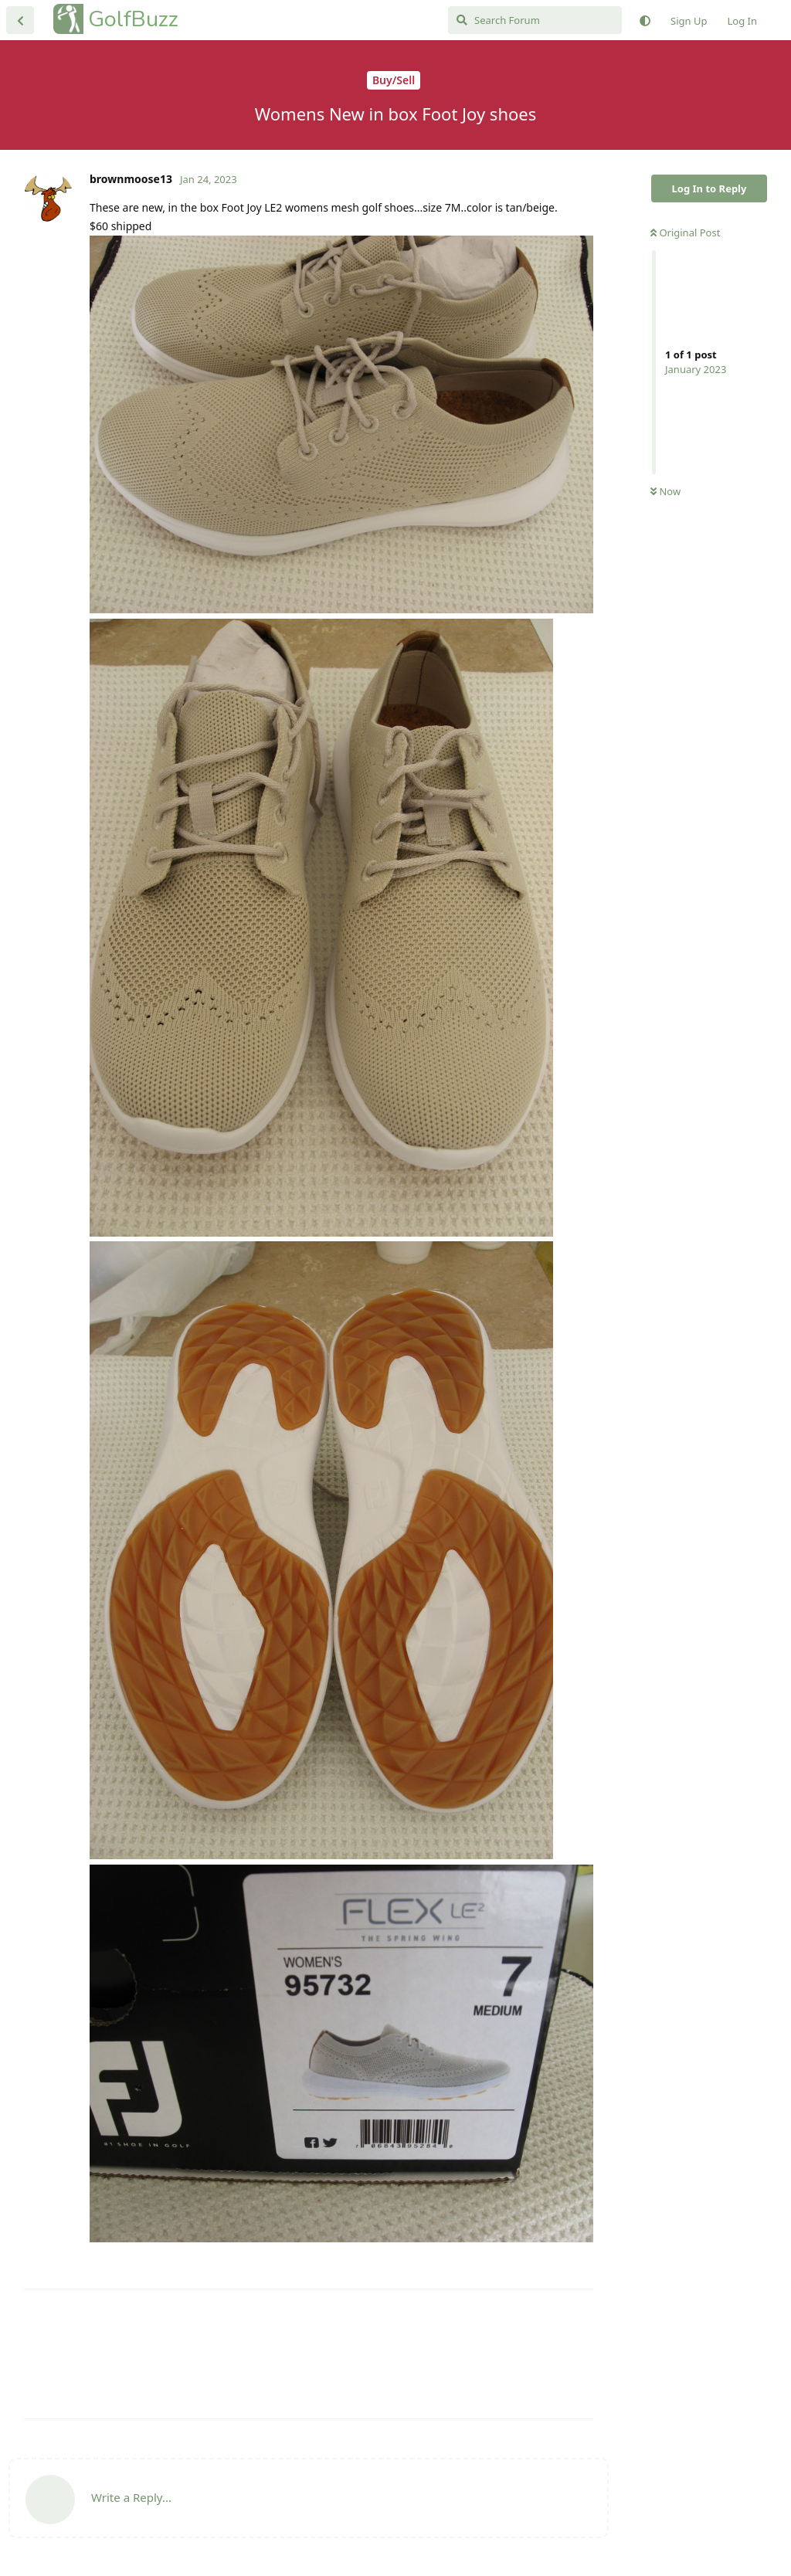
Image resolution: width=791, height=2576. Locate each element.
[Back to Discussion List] (20, 20)
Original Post (685, 232)
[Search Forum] (535, 20)
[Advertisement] (308, 2353)
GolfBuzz (133, 19)
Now (665, 491)
